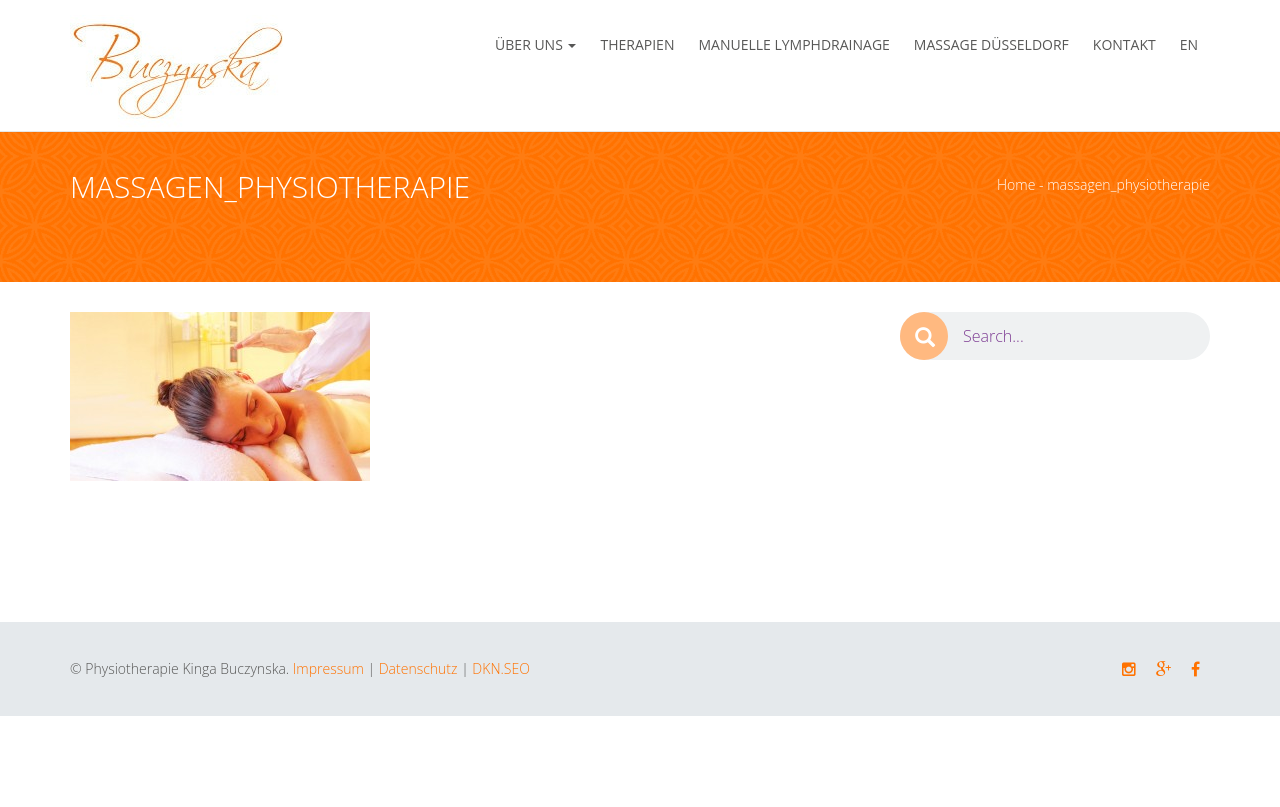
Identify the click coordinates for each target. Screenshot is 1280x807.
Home (1016, 184)
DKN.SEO (499, 668)
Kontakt (1124, 44)
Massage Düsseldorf (991, 44)
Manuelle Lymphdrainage (793, 44)
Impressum (328, 668)
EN (1189, 44)
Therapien (637, 44)
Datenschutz (418, 668)
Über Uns (535, 44)
